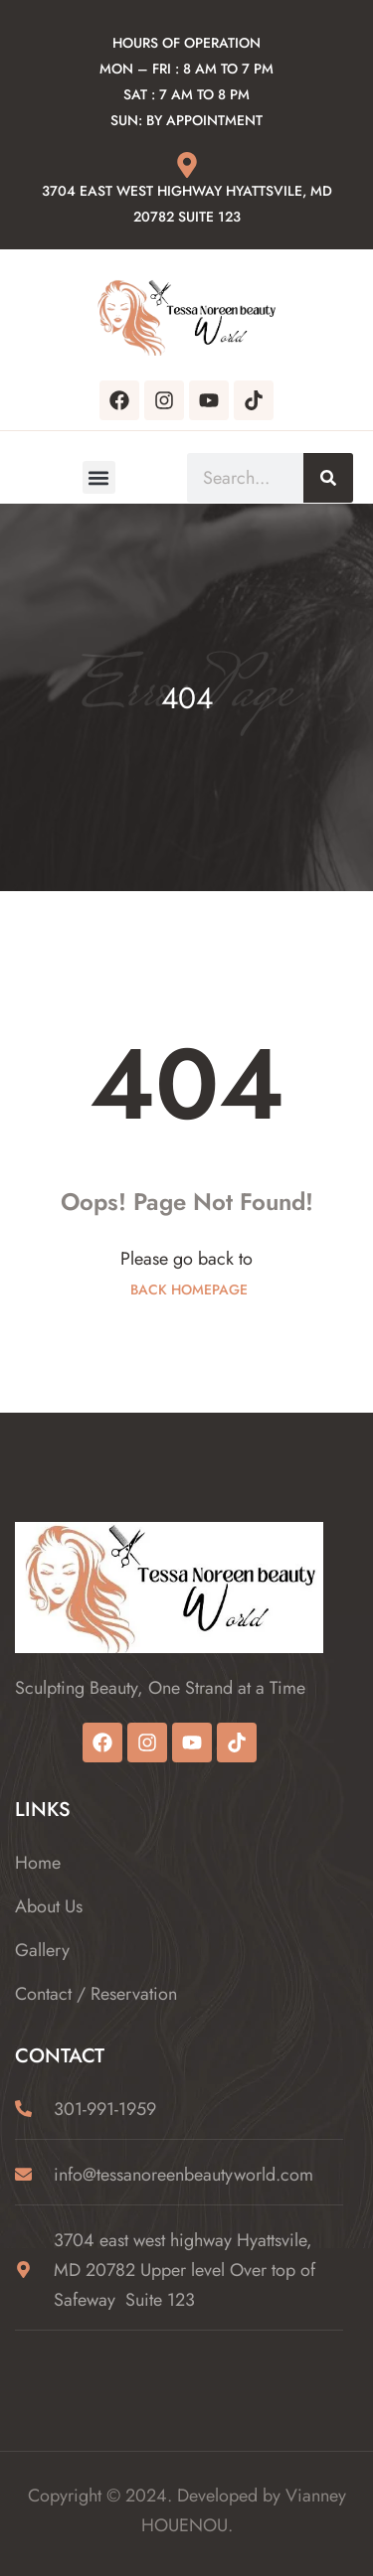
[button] (99, 477)
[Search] (328, 478)
